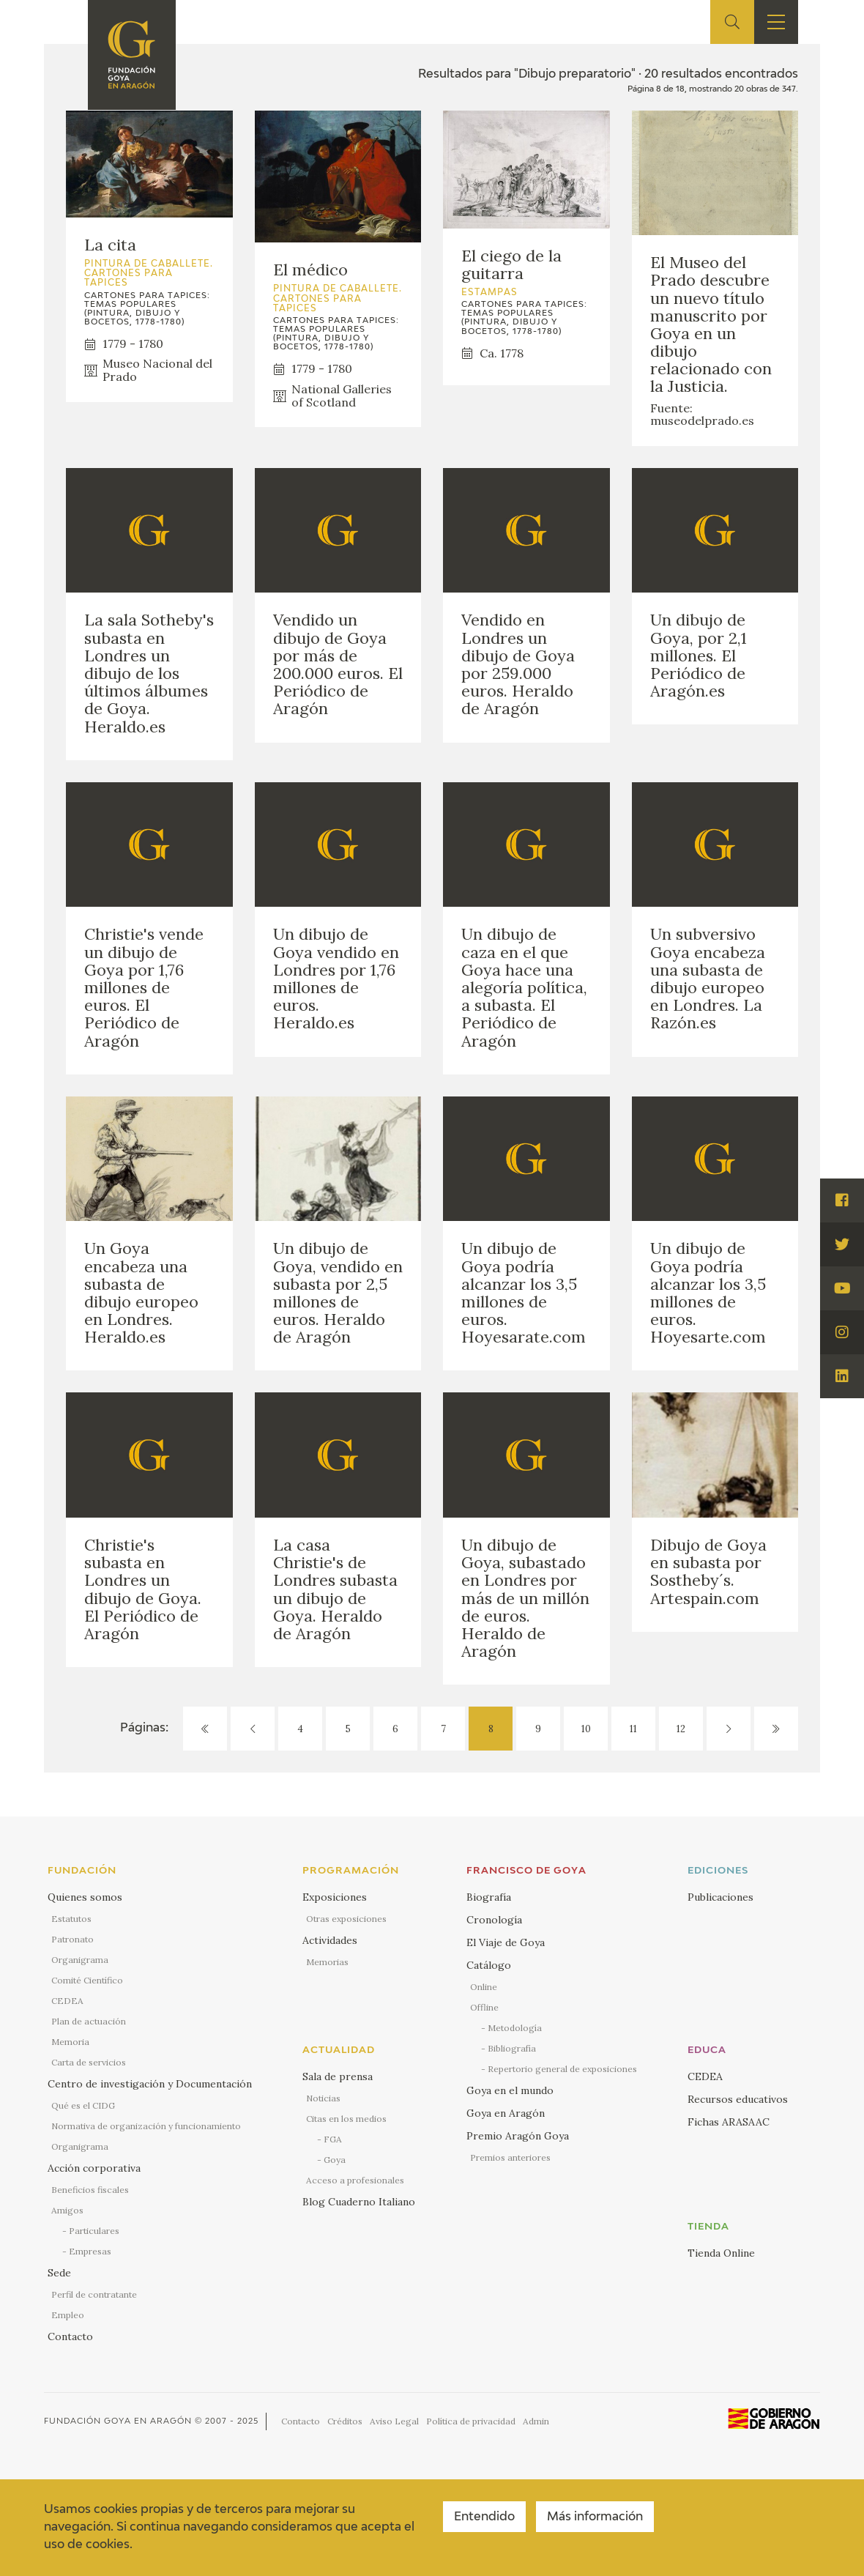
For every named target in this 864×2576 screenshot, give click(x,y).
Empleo (67, 2314)
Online (483, 1986)
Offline (484, 2007)
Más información (595, 2517)
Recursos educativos (738, 2099)
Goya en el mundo (510, 2090)
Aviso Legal (394, 2421)
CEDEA (67, 2000)
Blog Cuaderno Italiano (358, 2201)
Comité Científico (87, 1980)
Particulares (94, 2230)
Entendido (484, 2517)
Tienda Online (721, 2253)
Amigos (67, 2210)
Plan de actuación (88, 2021)
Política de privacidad (470, 2421)
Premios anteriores (510, 2157)
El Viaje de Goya (505, 1942)
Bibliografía (512, 2048)
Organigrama (79, 1959)
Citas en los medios (346, 2118)
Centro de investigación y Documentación (150, 2083)
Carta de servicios (88, 2062)
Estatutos (71, 1918)
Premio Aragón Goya (517, 2135)
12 (681, 1729)
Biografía (488, 1897)
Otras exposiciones (346, 1918)
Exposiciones (334, 1897)
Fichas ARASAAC (729, 2121)
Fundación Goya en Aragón (118, 2421)
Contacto (70, 2336)
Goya (335, 2159)
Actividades (329, 1940)
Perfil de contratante (94, 2294)
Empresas (90, 2251)
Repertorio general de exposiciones (562, 2068)
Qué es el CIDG (83, 2105)
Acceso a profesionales (355, 2180)
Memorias (327, 1961)
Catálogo (488, 1965)
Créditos (344, 2421)
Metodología (515, 2027)
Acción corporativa (94, 2168)
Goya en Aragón (505, 2113)
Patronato (72, 1939)
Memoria (70, 2041)
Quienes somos (85, 1897)
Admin (536, 2421)
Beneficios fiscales (90, 2189)
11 (633, 1729)
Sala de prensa (337, 2076)
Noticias (323, 2098)
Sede (59, 2272)
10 (586, 1729)
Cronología (494, 1919)
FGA (333, 2139)
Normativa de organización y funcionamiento (146, 2125)
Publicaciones (720, 1897)
